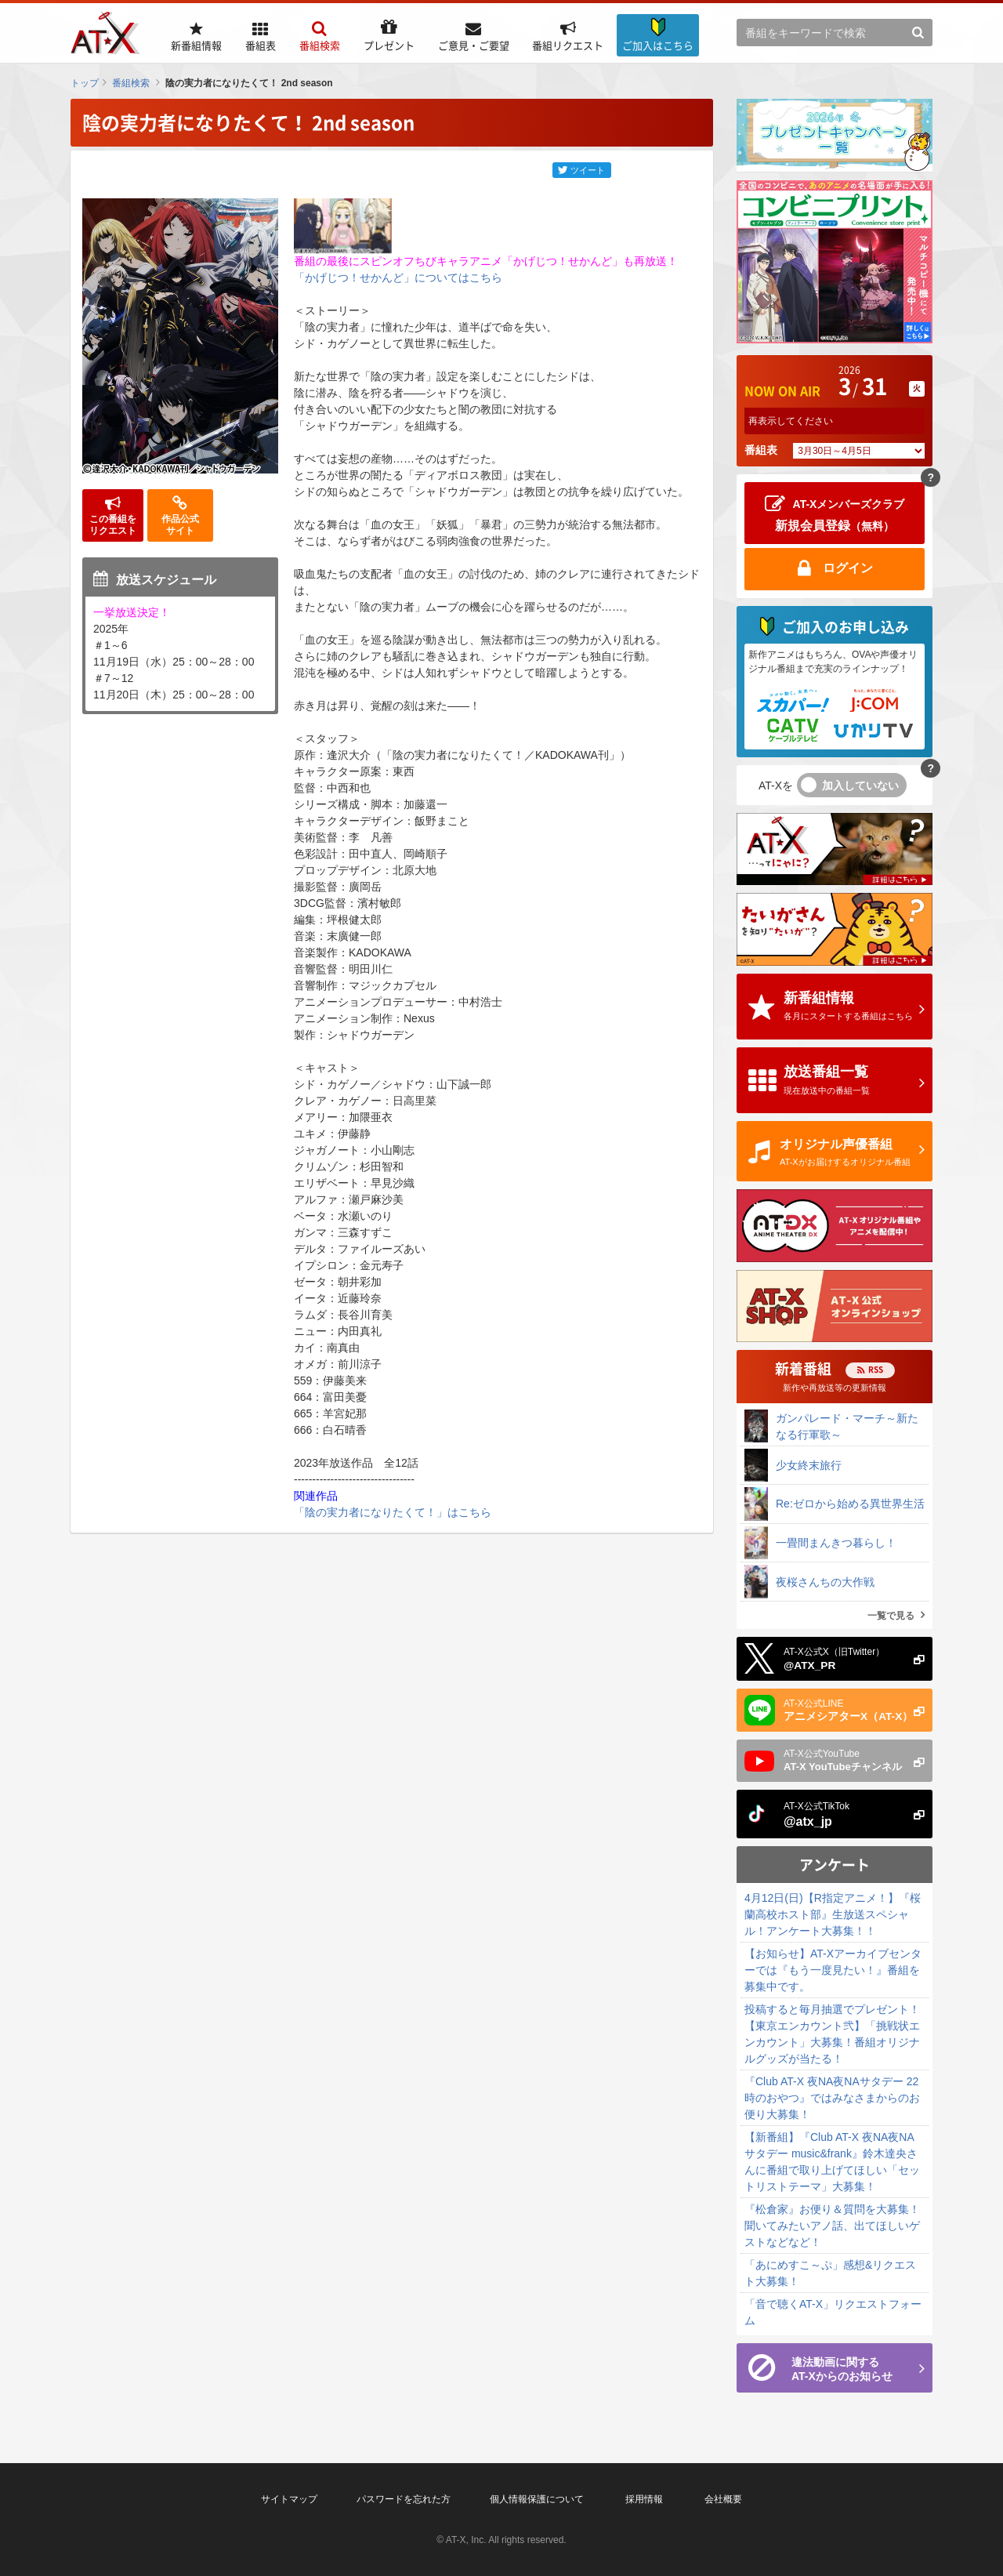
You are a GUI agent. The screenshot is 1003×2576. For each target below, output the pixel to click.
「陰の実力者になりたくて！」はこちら (392, 1512)
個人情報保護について (537, 2499)
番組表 (760, 450)
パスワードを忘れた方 (404, 2499)
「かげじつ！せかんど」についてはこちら (398, 277)
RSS (875, 1369)
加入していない (860, 785)
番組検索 (131, 83)
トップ (85, 83)
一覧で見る (890, 1615)
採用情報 (644, 2499)
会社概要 (723, 2499)
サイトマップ (289, 2499)
